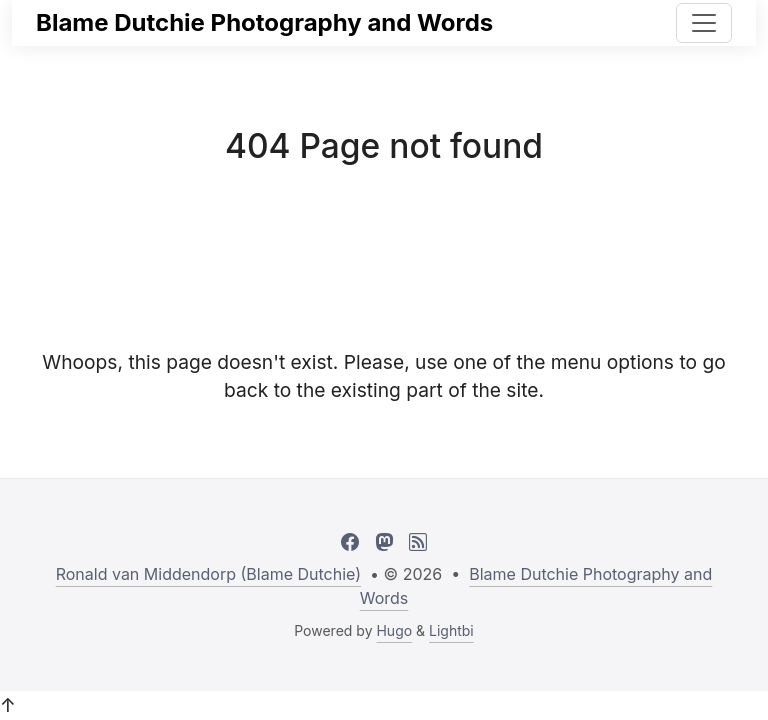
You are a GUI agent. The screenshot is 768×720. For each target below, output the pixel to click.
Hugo (394, 630)
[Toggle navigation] (704, 23)
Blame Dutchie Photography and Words (264, 22)
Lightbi (451, 630)
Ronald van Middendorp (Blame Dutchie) (208, 574)
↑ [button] (8, 705)
